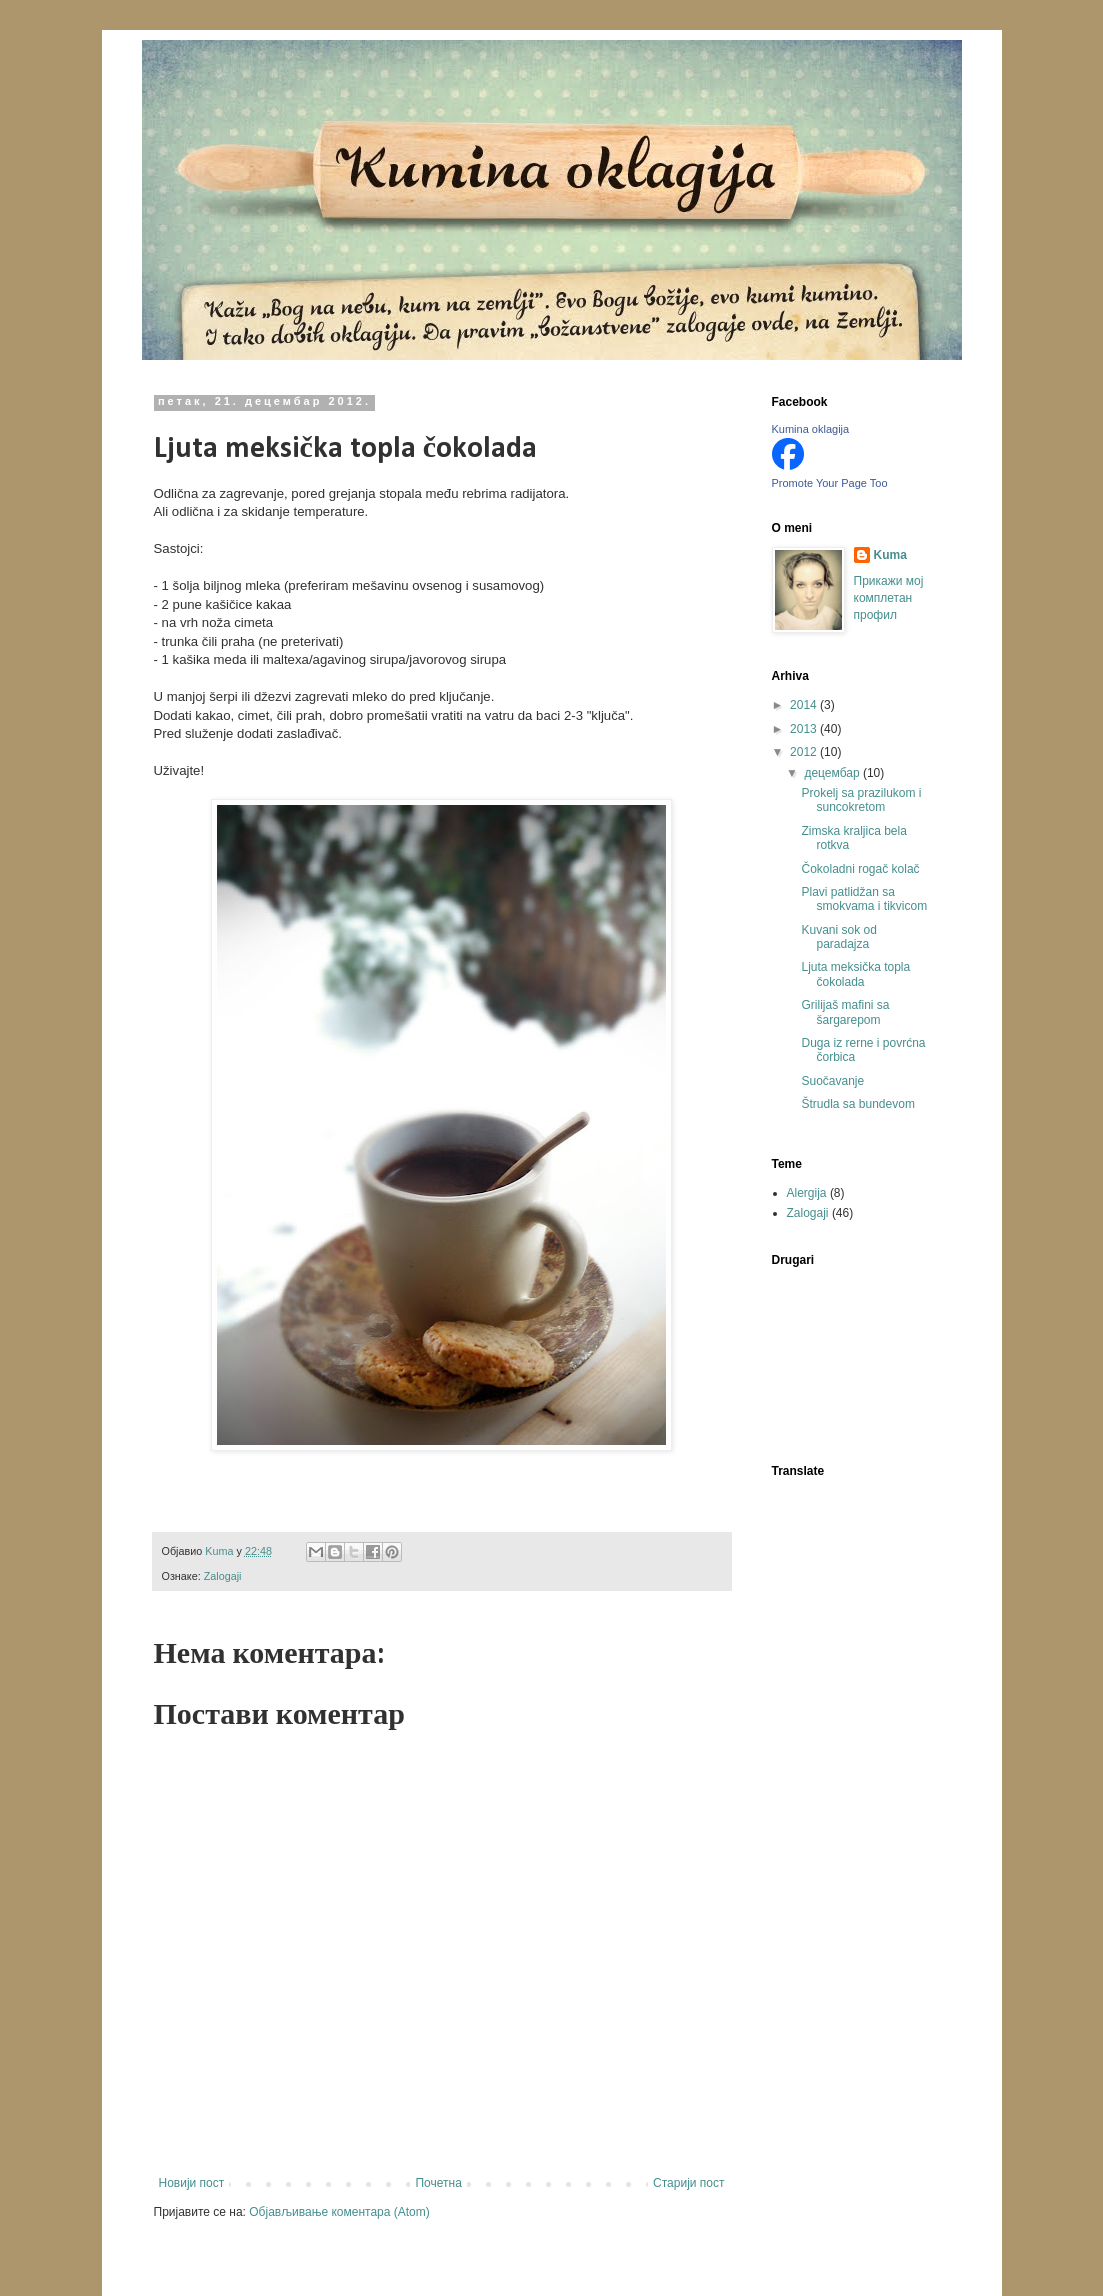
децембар (833, 773)
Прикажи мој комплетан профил (889, 598)
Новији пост (192, 2183)
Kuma (890, 555)
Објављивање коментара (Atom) (339, 2212)
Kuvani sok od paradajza (838, 937)
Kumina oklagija (811, 429)
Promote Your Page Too (830, 483)
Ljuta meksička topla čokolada (855, 974)
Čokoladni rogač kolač (860, 869)
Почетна (438, 2183)
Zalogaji (223, 1576)
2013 (805, 729)
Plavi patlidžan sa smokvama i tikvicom (864, 899)
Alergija (807, 1193)
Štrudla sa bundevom (857, 1104)
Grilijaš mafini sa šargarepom (845, 1012)
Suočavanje (832, 1081)
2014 (805, 705)
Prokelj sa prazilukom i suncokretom (861, 800)
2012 (805, 752)
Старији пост (688, 2183)
